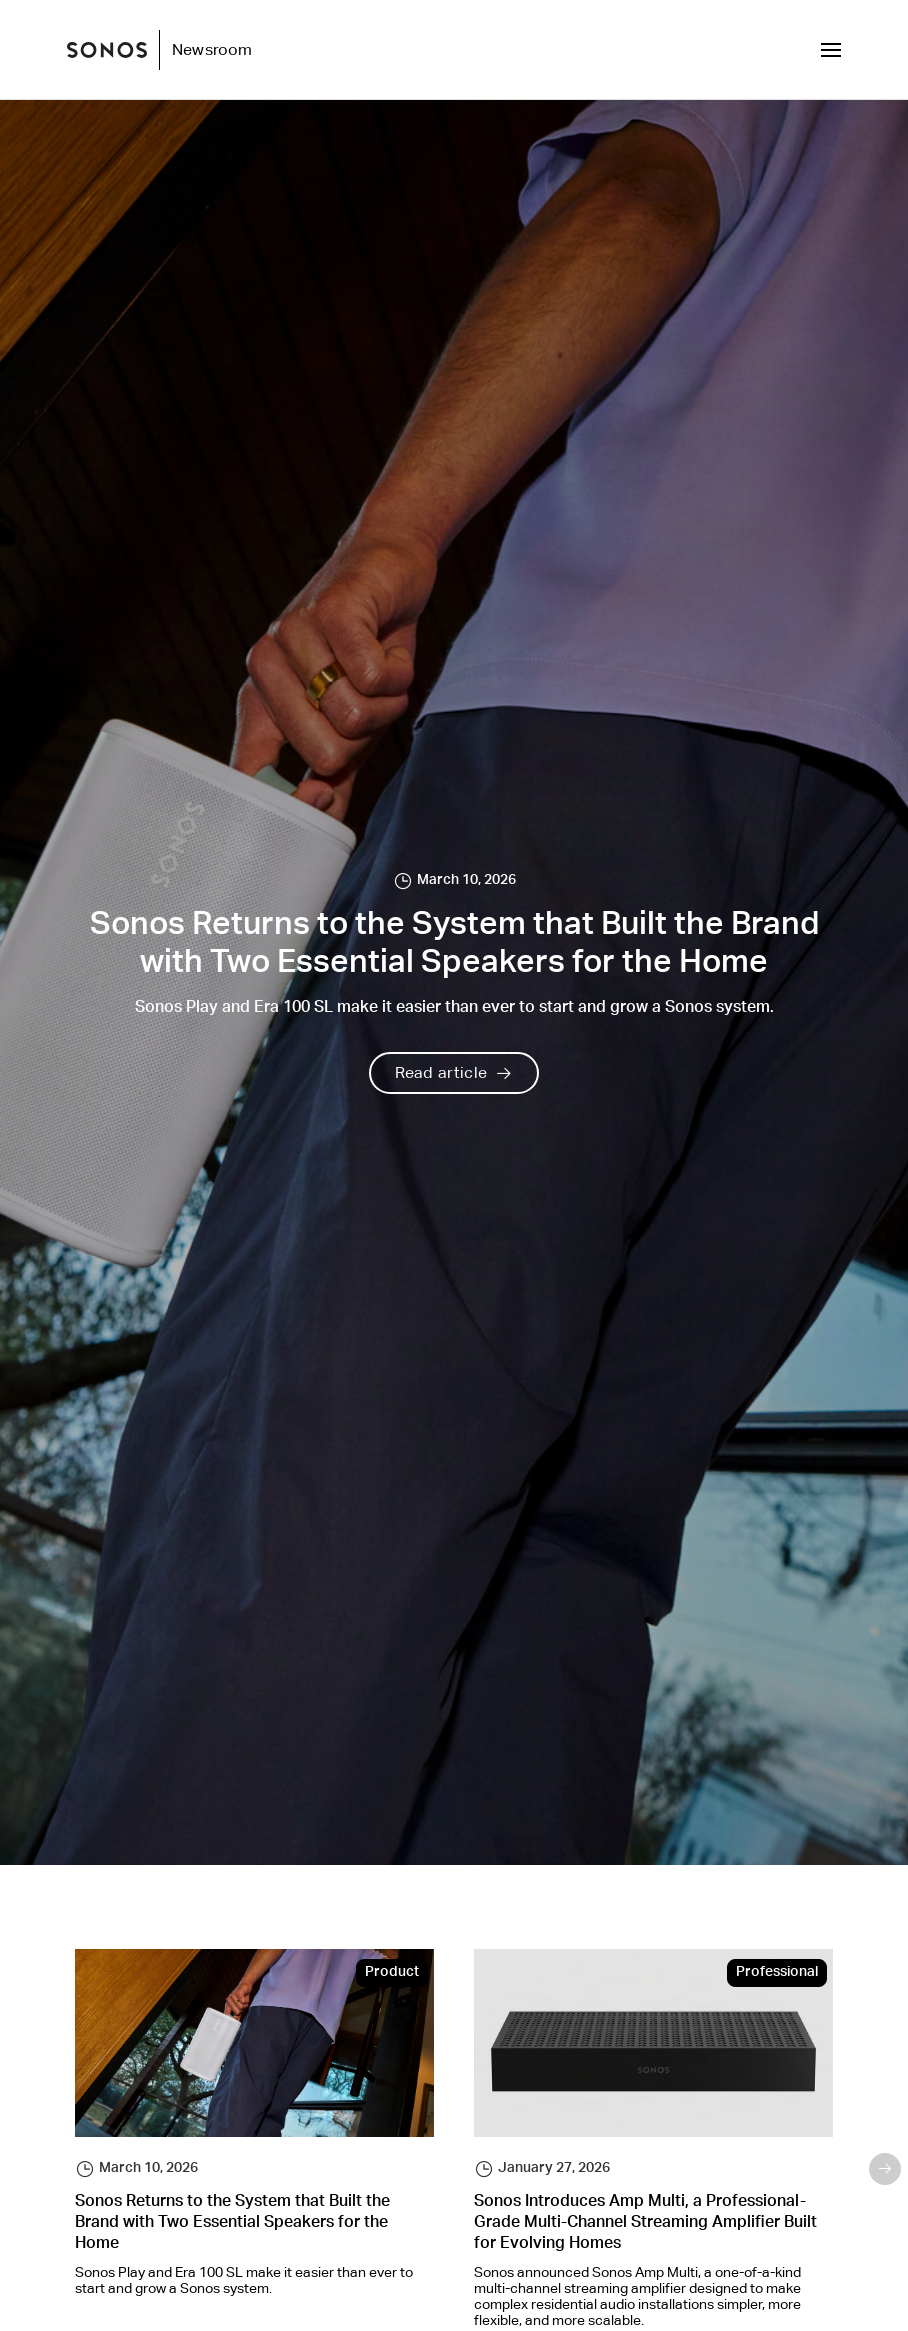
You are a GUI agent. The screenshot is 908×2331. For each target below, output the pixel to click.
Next (885, 2169)
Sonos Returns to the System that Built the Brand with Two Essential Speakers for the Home (232, 2224)
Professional (777, 1973)
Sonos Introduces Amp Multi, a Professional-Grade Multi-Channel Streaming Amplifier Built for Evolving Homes (645, 2224)
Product (392, 1973)
